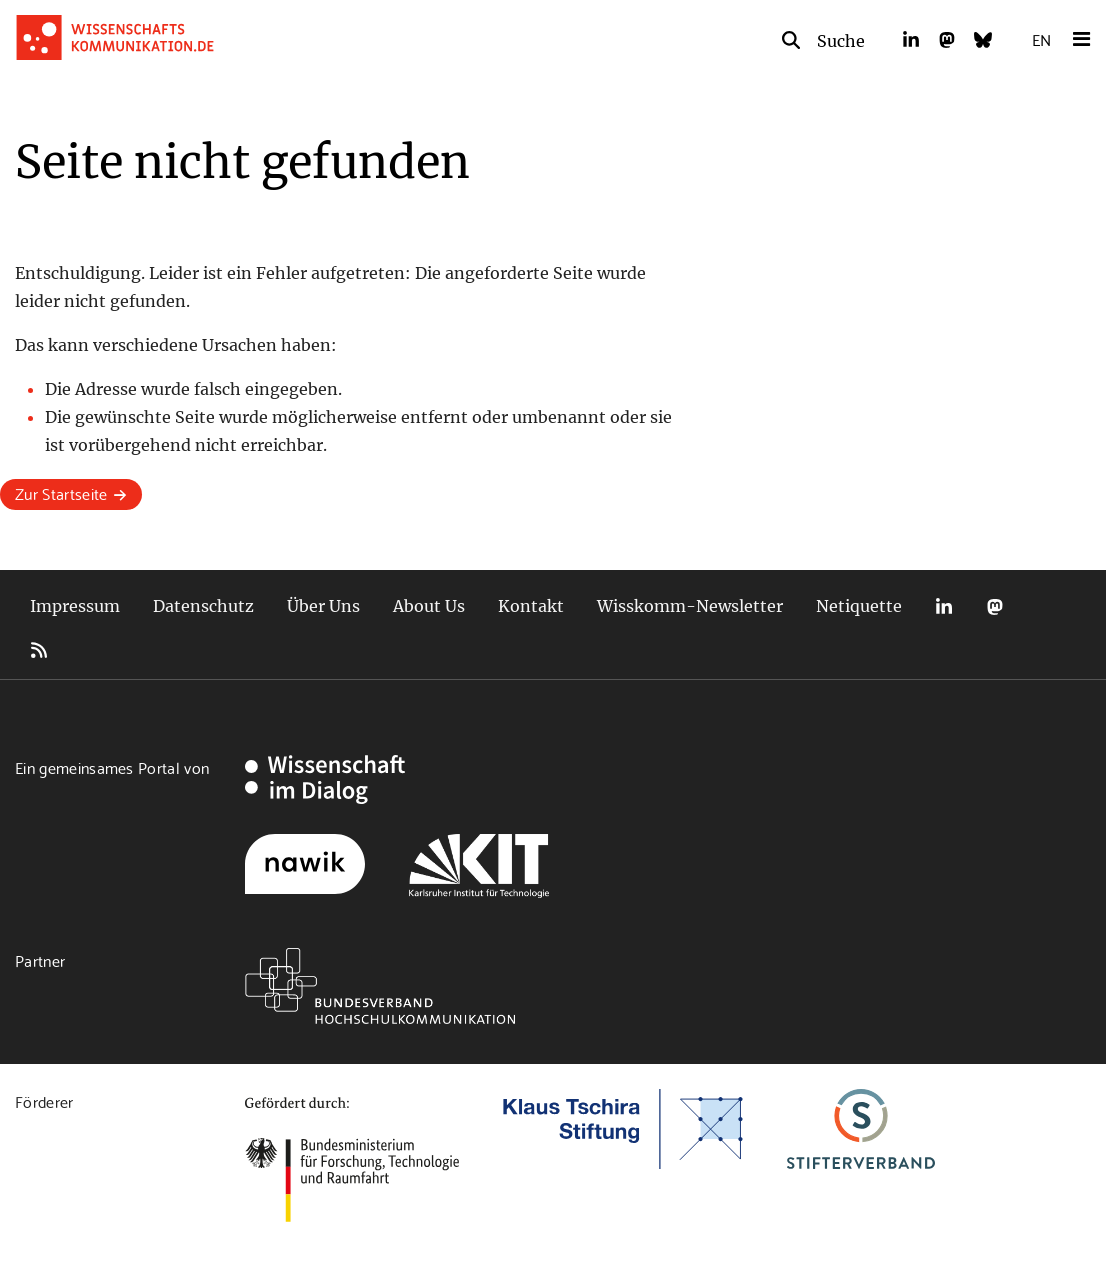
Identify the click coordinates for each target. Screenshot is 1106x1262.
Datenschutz (203, 606)
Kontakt (531, 606)
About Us (429, 606)
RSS (39, 650)
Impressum (75, 606)
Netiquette (859, 606)
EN (1041, 38)
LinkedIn (944, 606)
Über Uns (323, 606)
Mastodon (995, 606)
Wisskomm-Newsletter (690, 606)
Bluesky (1046, 606)
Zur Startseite (61, 492)
